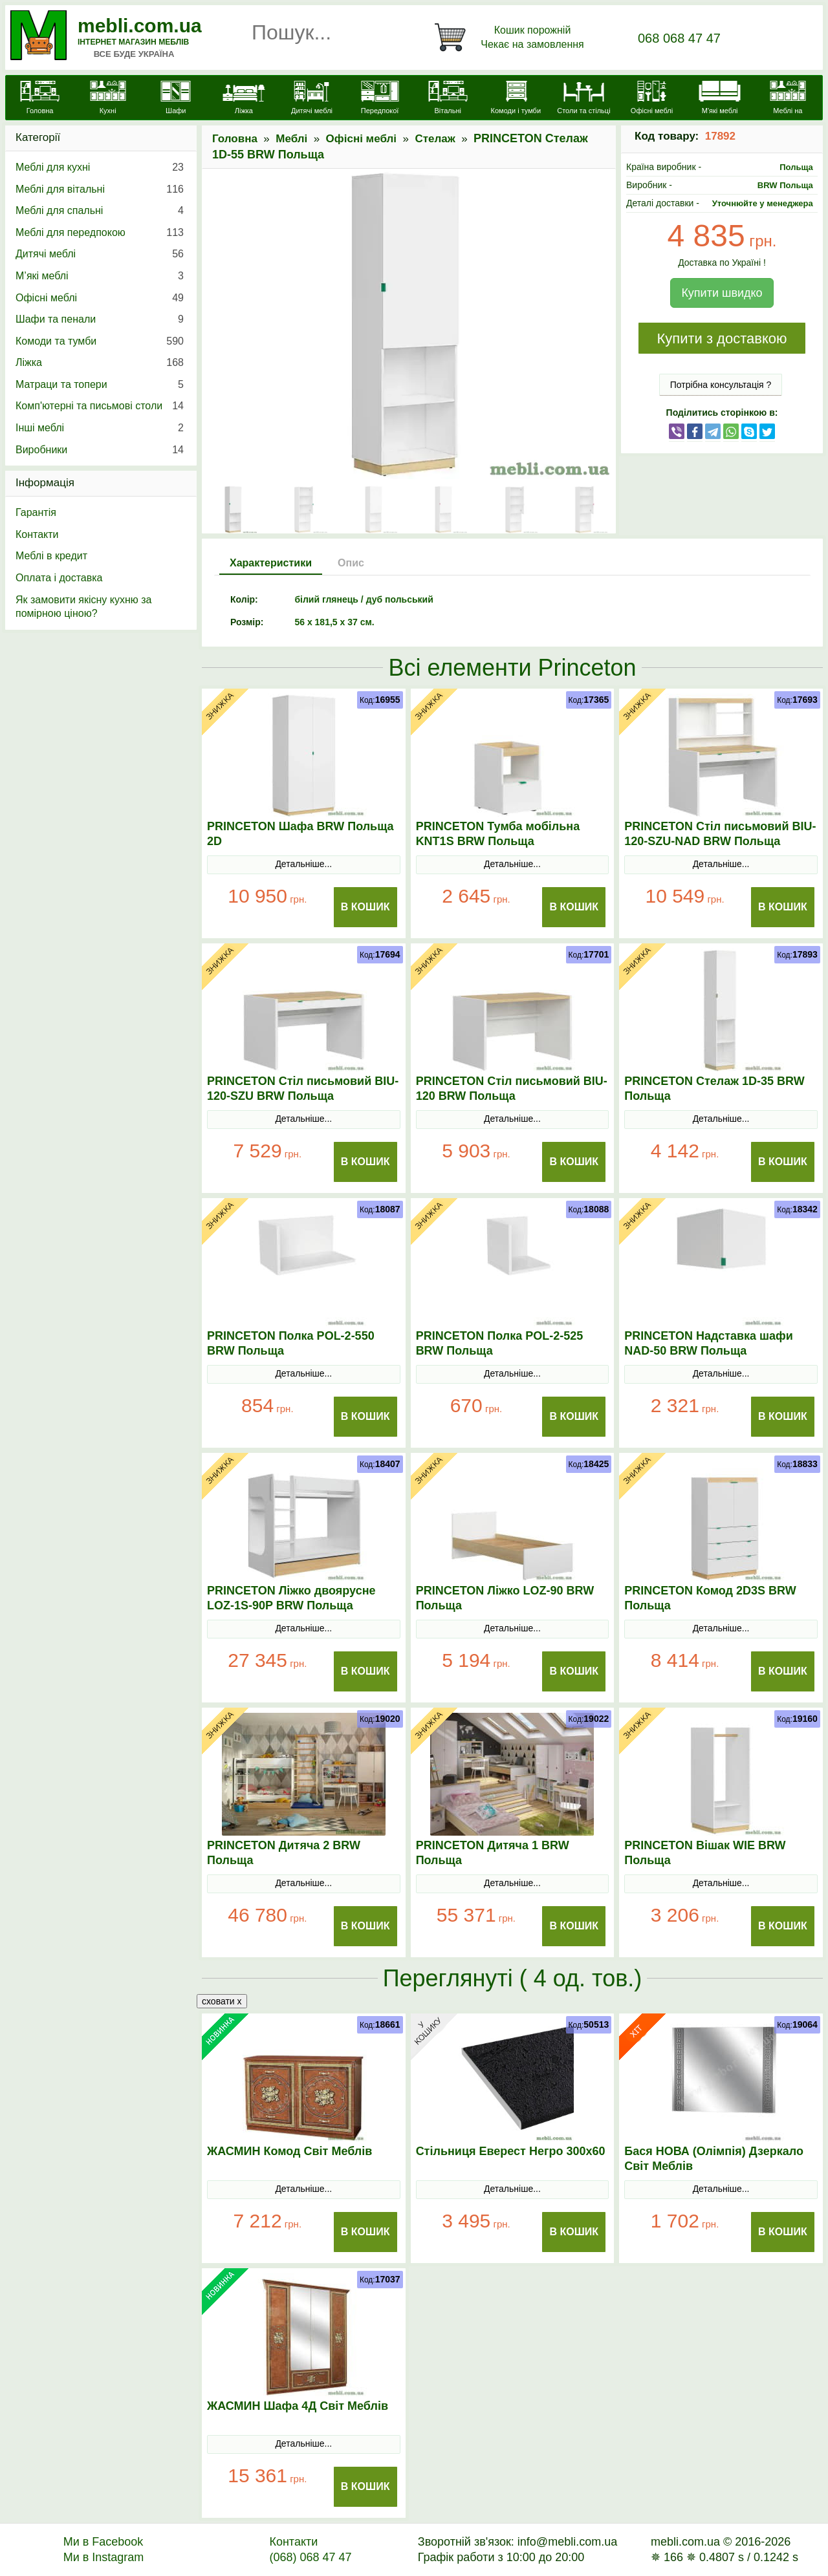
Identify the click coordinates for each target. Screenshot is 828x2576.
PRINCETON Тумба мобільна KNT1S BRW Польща (498, 834)
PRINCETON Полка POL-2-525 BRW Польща (499, 1343)
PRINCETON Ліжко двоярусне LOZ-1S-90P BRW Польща (291, 1598)
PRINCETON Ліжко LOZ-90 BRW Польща (505, 1598)
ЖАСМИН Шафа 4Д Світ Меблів (297, 2405)
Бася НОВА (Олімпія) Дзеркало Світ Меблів (713, 2159)
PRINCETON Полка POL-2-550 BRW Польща (291, 1343)
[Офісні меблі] (652, 99)
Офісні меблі (361, 139)
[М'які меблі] (720, 99)
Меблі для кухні (100, 167)
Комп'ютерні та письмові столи (100, 406)
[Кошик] (511, 37)
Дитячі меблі (100, 254)
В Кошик (365, 906)
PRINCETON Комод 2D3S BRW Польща (710, 1598)
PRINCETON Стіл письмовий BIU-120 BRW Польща (511, 1088)
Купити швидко (721, 292)
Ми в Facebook (103, 2541)
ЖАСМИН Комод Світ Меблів (289, 2151)
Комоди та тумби (100, 341)
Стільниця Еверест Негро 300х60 (510, 2151)
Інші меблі (100, 428)
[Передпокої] (380, 99)
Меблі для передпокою (100, 233)
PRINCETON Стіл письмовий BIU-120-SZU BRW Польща (302, 1088)
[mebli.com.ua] (40, 99)
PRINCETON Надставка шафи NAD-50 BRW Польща (708, 1343)
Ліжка (100, 363)
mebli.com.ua (140, 25)
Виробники (100, 450)
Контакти (37, 534)
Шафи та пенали (100, 319)
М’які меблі (100, 276)
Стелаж (435, 139)
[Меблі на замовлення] (788, 105)
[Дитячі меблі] (311, 99)
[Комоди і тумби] (516, 99)
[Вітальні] (448, 99)
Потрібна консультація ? (721, 385)
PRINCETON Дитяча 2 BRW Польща (283, 1853)
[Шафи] (176, 99)
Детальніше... (303, 864)
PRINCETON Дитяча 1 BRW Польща (492, 1853)
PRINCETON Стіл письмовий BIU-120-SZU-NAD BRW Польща (720, 834)
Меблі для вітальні (100, 189)
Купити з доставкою (722, 338)
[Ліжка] (244, 99)
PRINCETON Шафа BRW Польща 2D (300, 834)
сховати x (222, 2001)
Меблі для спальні (100, 211)
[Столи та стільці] (584, 99)
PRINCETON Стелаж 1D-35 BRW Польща (714, 1088)
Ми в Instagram (103, 2557)
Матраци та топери (100, 385)
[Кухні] (108, 99)
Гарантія (36, 512)
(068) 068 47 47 (310, 2557)
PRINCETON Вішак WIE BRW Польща (704, 1853)
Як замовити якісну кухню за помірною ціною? (83, 606)
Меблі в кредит (51, 555)
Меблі (291, 139)
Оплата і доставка (59, 577)
